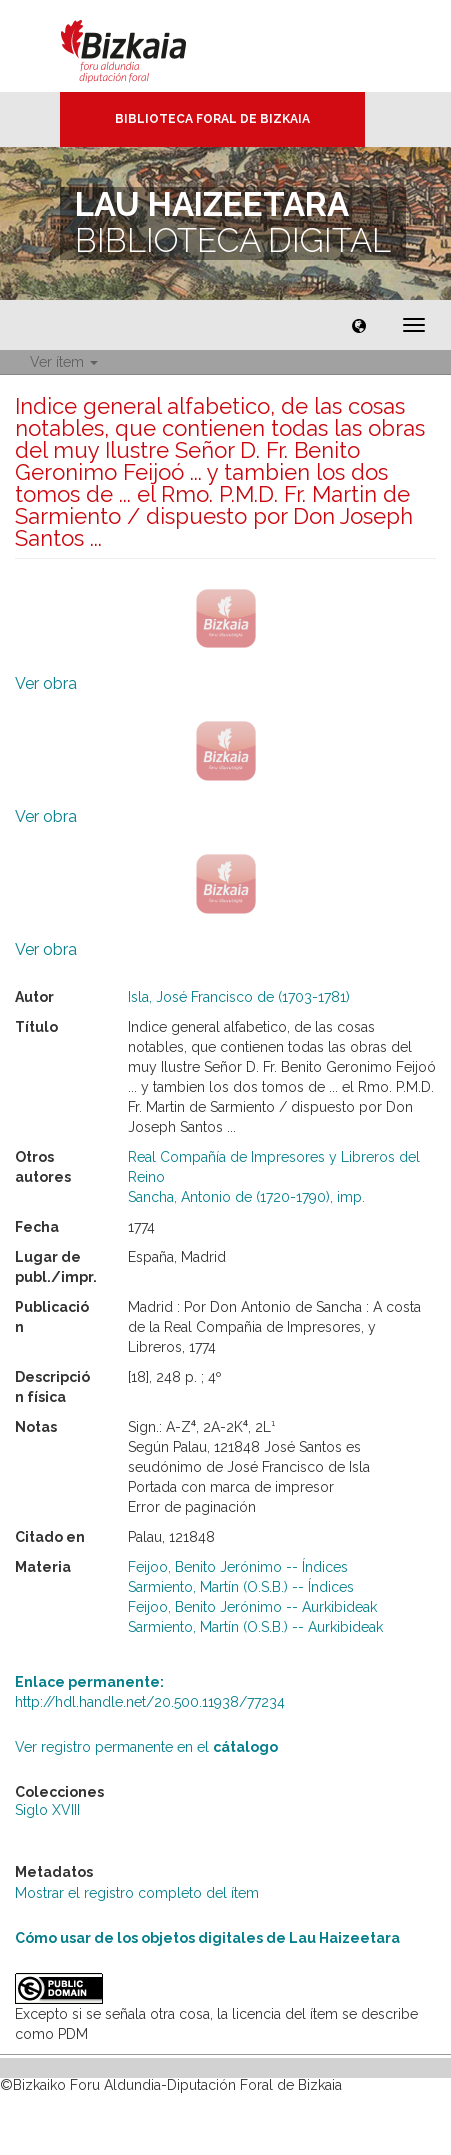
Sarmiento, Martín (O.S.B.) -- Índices (241, 1587)
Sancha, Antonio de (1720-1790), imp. (246, 1197)
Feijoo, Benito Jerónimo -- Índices (238, 1567)
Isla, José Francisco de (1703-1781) (239, 997)
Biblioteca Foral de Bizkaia (212, 119)
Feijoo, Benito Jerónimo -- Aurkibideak (252, 1607)
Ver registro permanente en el (146, 1747)
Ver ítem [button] (64, 362)
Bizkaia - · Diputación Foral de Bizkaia (144, 46)
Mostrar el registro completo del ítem (137, 1893)
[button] (359, 325)
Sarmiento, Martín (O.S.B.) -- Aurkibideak (255, 1627)
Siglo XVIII (47, 1810)
